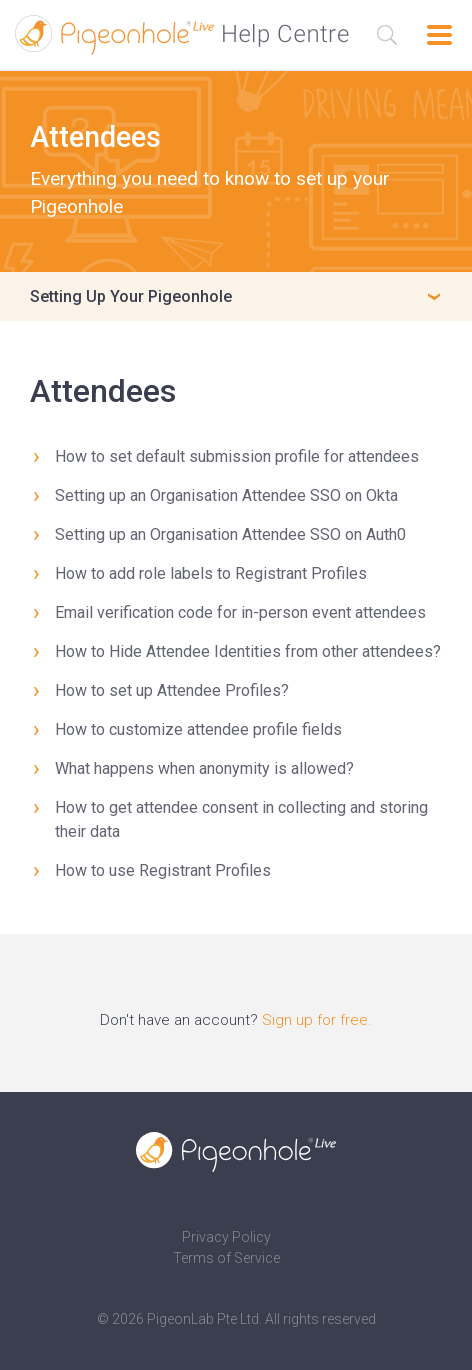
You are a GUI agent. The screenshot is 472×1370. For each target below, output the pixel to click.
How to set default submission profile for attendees (237, 456)
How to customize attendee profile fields (198, 729)
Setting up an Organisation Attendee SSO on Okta (226, 495)
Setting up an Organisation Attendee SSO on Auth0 (230, 534)
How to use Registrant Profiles (163, 870)
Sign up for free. (317, 1020)
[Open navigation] (439, 35)
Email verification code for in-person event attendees (240, 612)
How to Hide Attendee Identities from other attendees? (248, 651)
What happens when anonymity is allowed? (204, 768)
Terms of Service (226, 1258)
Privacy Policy (226, 1237)
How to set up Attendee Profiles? (172, 690)
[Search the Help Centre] (387, 35)
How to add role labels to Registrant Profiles (211, 573)
